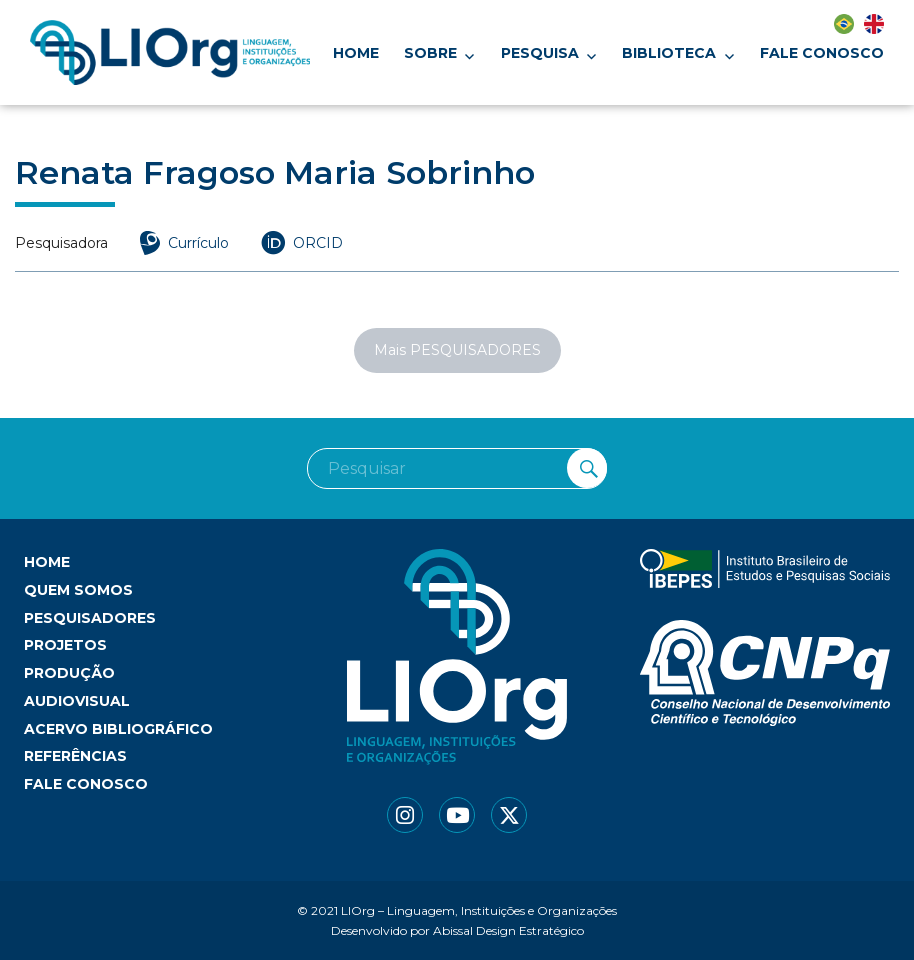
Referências (75, 756)
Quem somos (78, 590)
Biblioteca (669, 53)
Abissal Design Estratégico (508, 930)
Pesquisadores (90, 618)
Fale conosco (822, 53)
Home (356, 53)
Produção (69, 673)
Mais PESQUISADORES (457, 350)
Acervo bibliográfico (118, 729)
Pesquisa (540, 53)
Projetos (65, 645)
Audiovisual (77, 701)
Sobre (430, 53)
